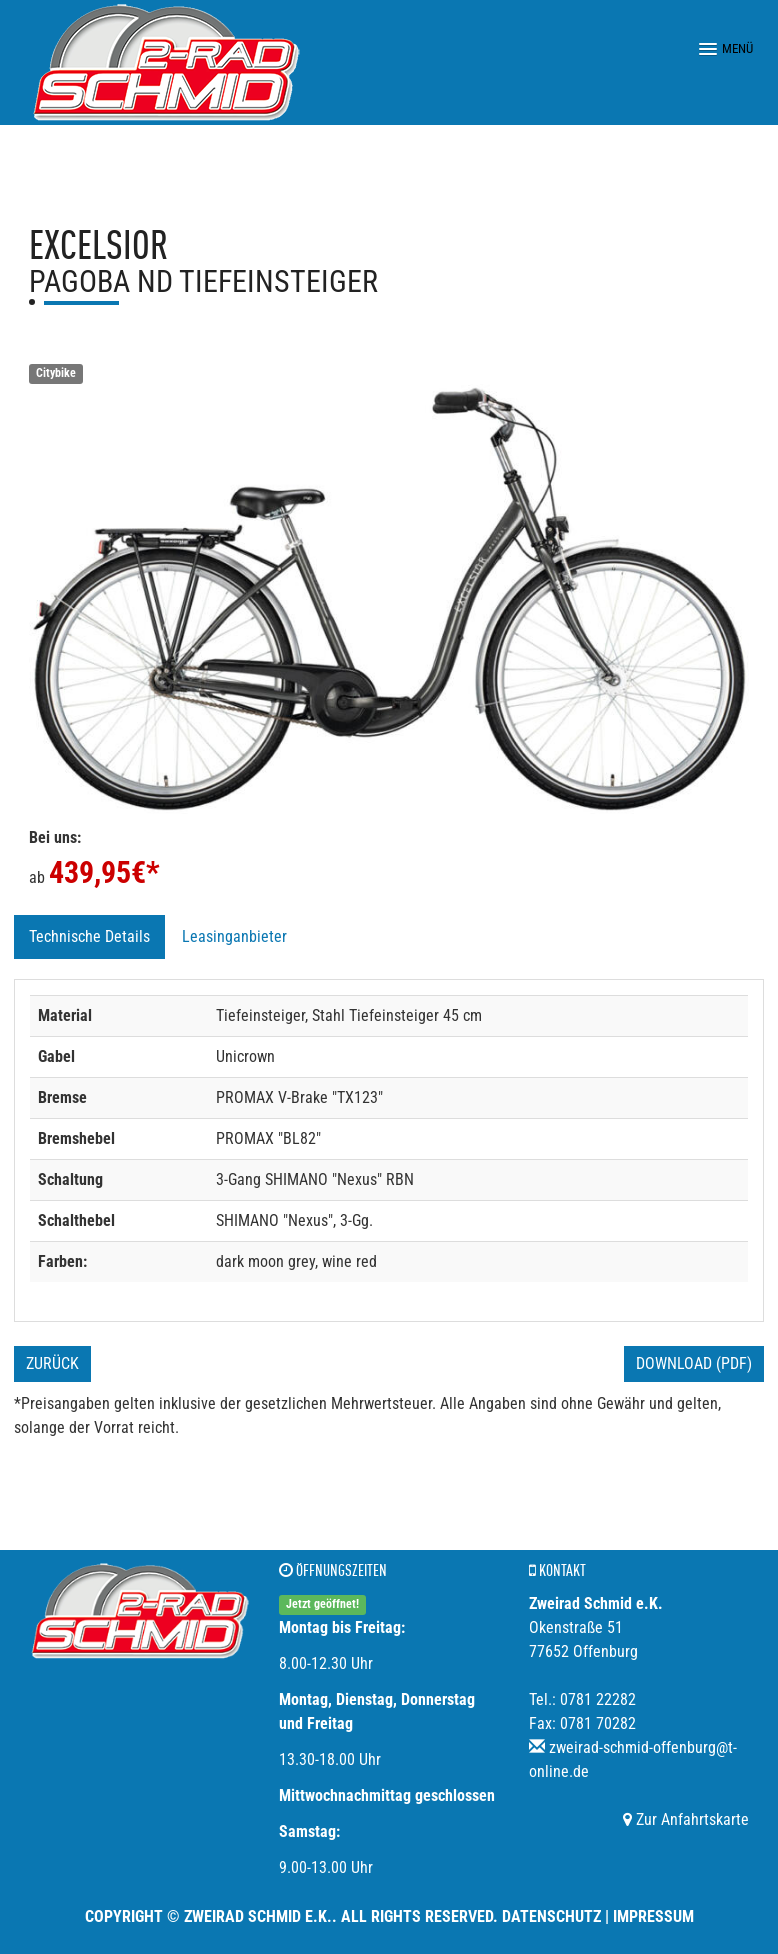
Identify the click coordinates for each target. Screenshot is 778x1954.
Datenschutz (551, 1916)
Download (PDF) (694, 1363)
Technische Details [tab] (89, 936)
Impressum (653, 1916)
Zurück (52, 1363)
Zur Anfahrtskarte (686, 1819)
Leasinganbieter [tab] (234, 936)
